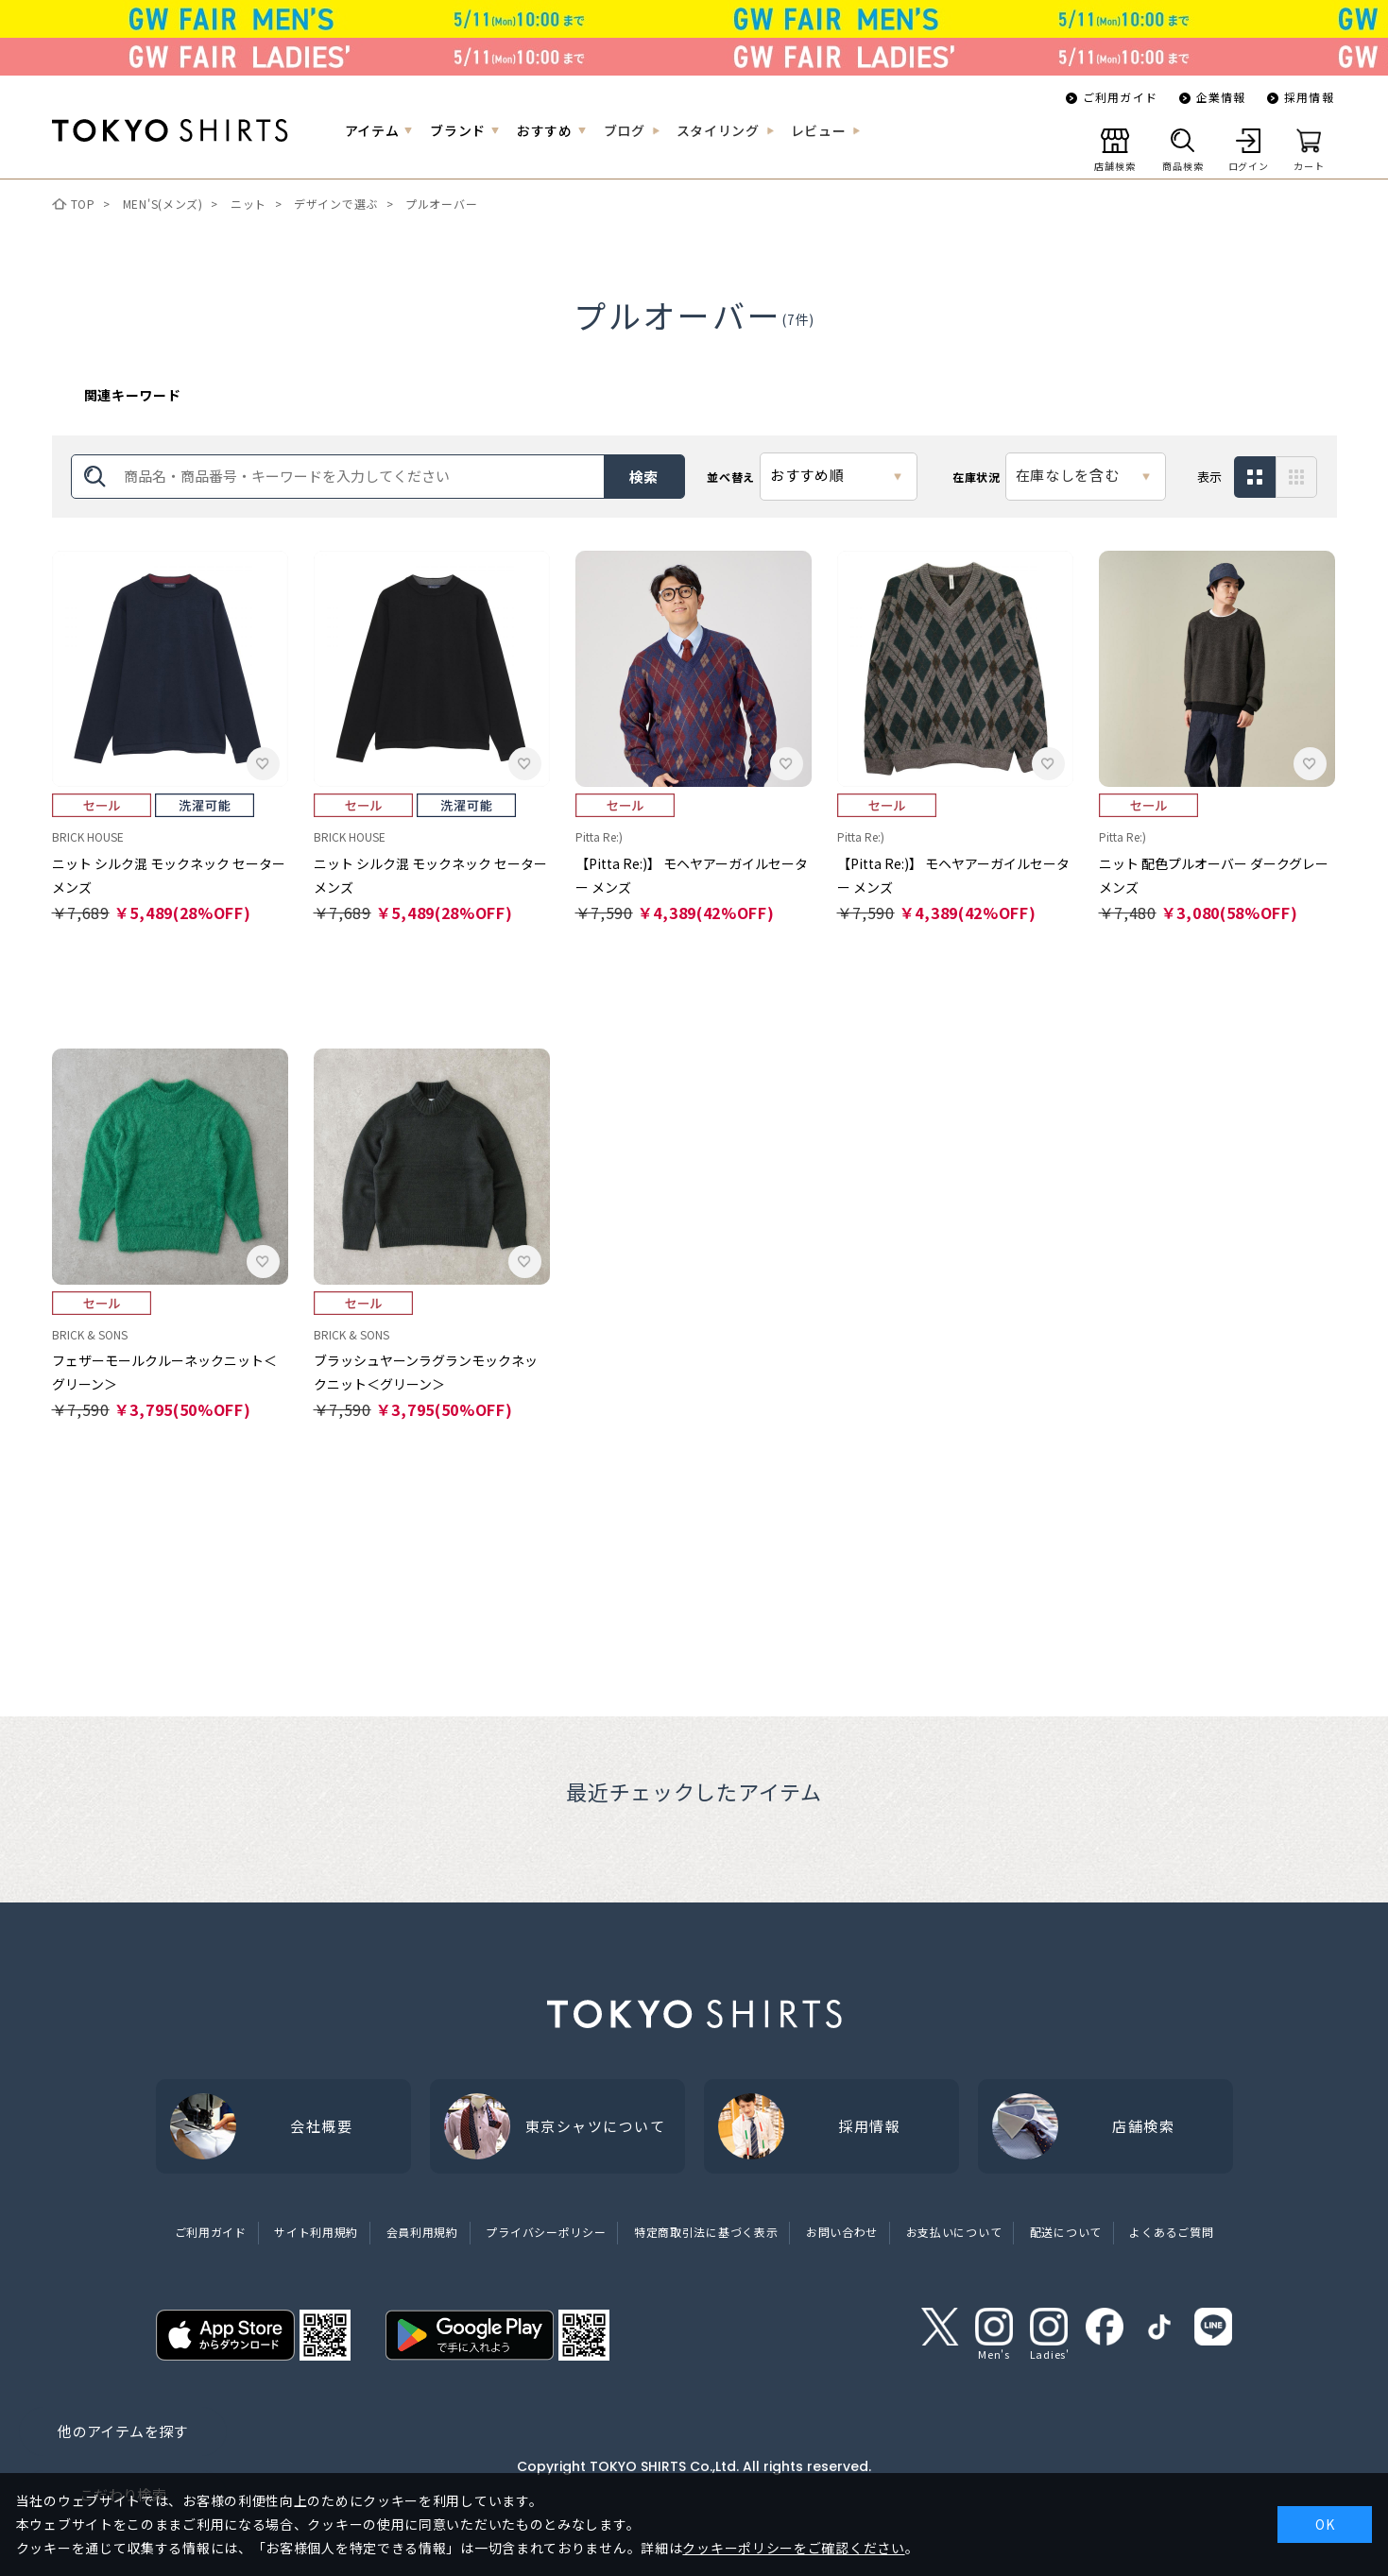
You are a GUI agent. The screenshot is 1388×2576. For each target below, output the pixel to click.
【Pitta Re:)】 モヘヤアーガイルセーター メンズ (691, 875)
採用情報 (1309, 97)
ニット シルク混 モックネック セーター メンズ (168, 875)
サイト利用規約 (316, 2232)
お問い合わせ (842, 2232)
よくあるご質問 (1171, 2232)
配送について (1066, 2232)
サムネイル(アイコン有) (1297, 478)
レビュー (819, 130)
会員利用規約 (422, 2232)
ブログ (624, 130)
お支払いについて (954, 2232)
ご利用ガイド (1120, 97)
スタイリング (718, 130)
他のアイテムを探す (122, 2431)
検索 (644, 476)
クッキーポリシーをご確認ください (793, 2547)
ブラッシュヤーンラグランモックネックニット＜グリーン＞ (426, 1372)
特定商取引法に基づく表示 (706, 2232)
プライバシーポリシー (546, 2232)
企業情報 (1221, 97)
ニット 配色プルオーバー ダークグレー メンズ (1213, 875)
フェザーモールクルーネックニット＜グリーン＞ (164, 1372)
